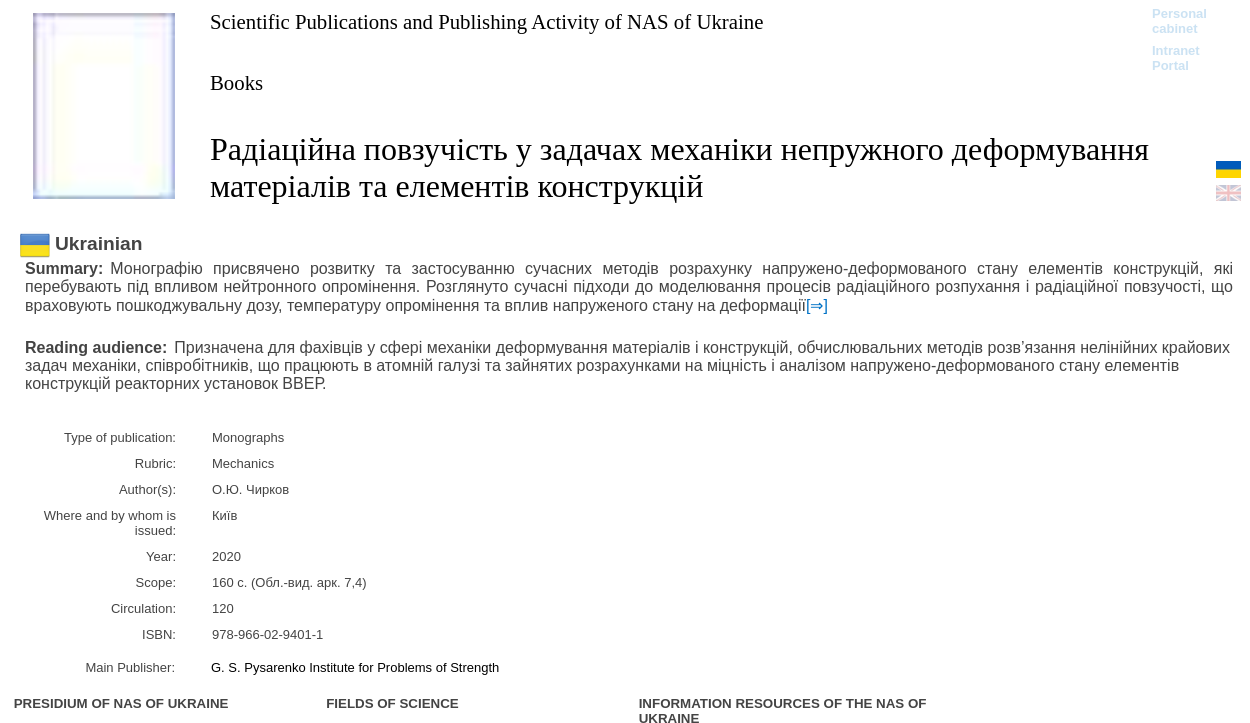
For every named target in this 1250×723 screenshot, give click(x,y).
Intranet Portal (1176, 58)
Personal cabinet (1179, 21)
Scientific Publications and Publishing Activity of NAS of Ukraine (486, 21)
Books (236, 82)
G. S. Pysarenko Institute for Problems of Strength (355, 667)
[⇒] (817, 305)
